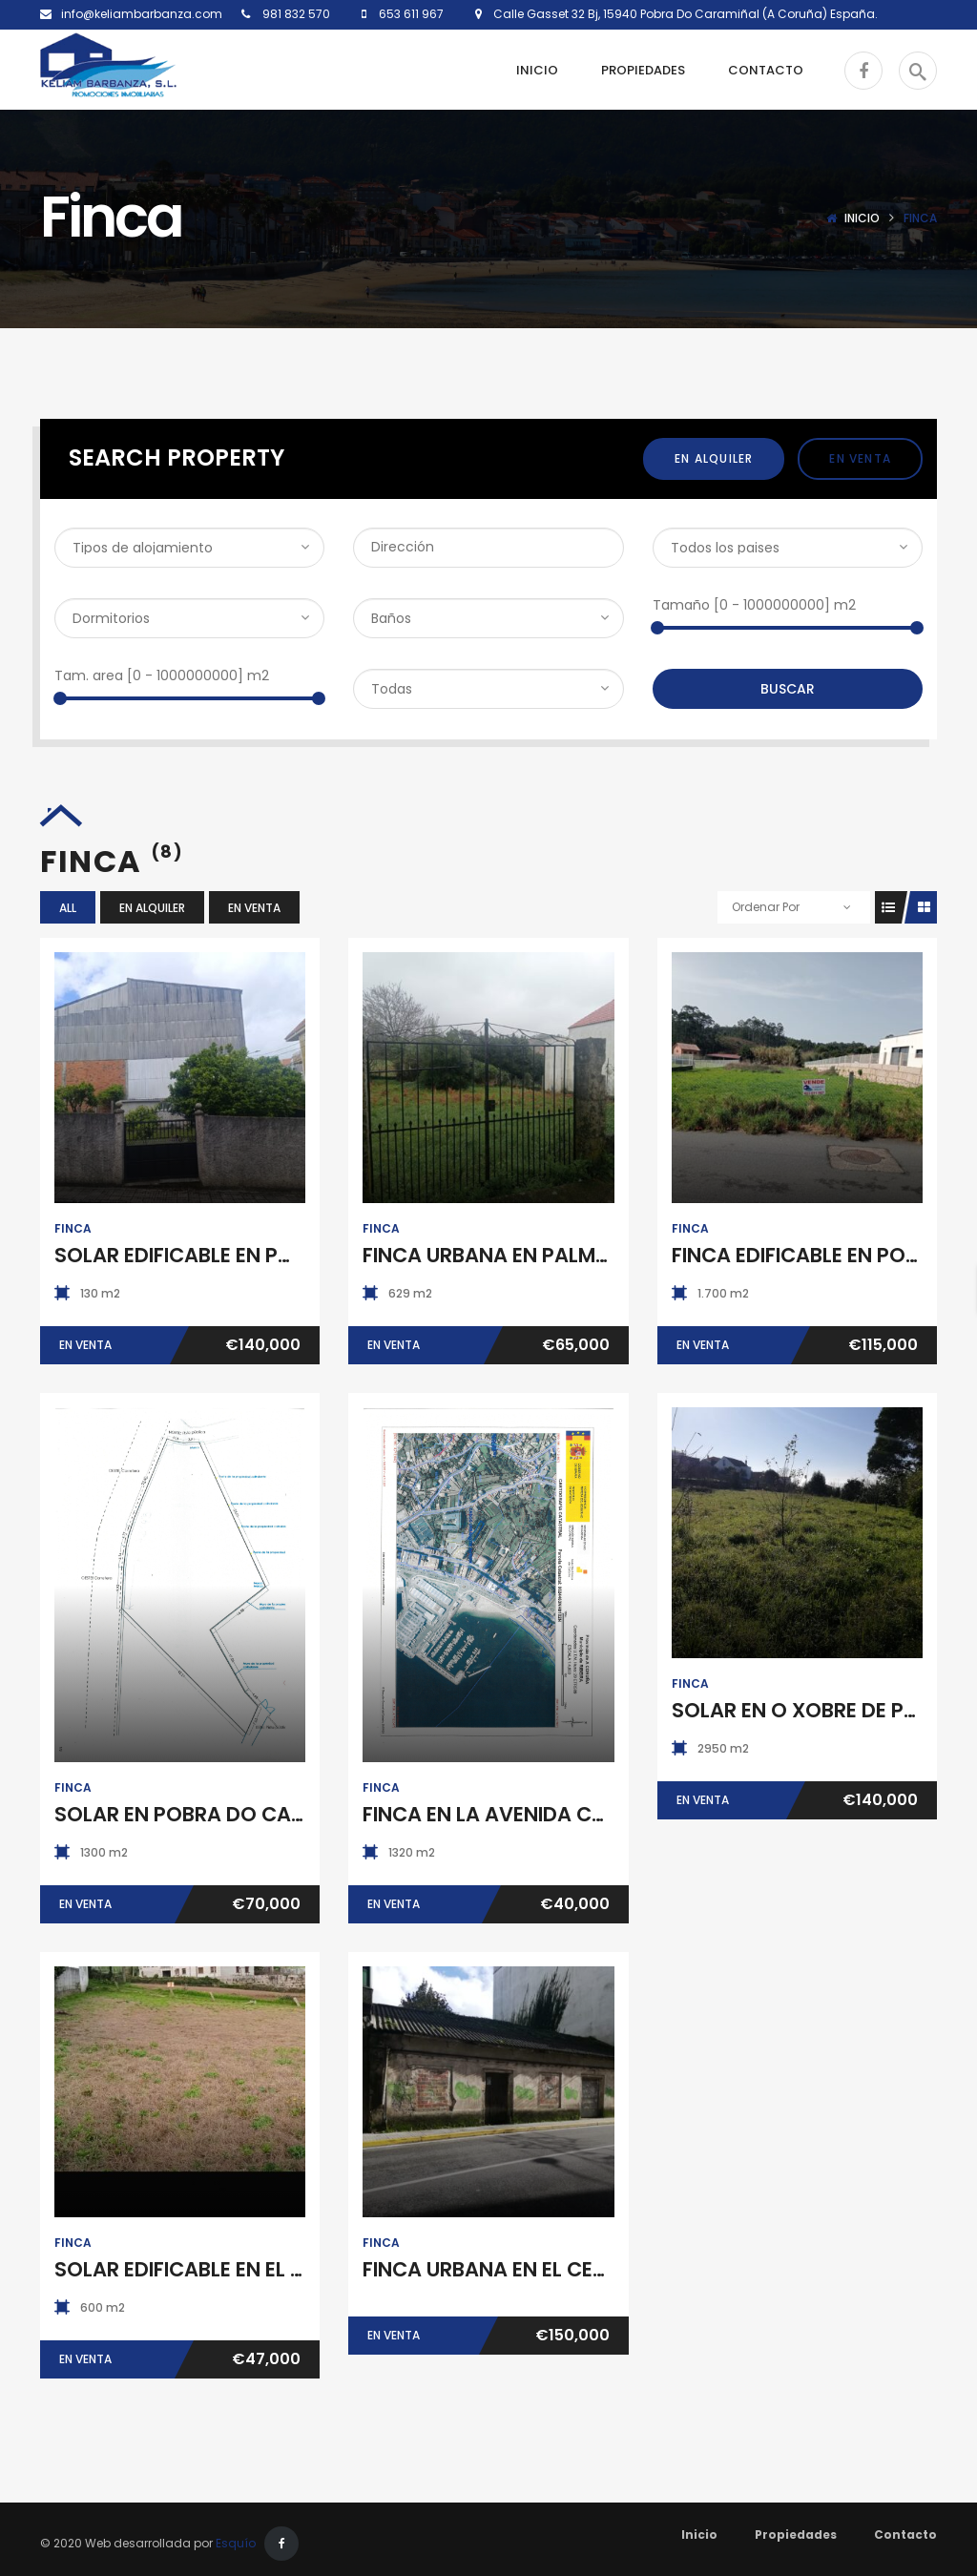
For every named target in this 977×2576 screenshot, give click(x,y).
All (67, 908)
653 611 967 (410, 14)
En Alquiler (714, 458)
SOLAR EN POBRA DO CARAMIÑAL (216, 1814)
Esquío (236, 2543)
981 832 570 (295, 14)
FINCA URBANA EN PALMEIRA (500, 1255)
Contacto (905, 2534)
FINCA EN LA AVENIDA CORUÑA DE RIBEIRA (565, 1814)
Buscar (787, 688)
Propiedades (796, 2534)
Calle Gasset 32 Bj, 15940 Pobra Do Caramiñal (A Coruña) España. (680, 14)
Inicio (862, 218)
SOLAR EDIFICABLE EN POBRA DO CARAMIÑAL (271, 1255)
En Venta (860, 458)
